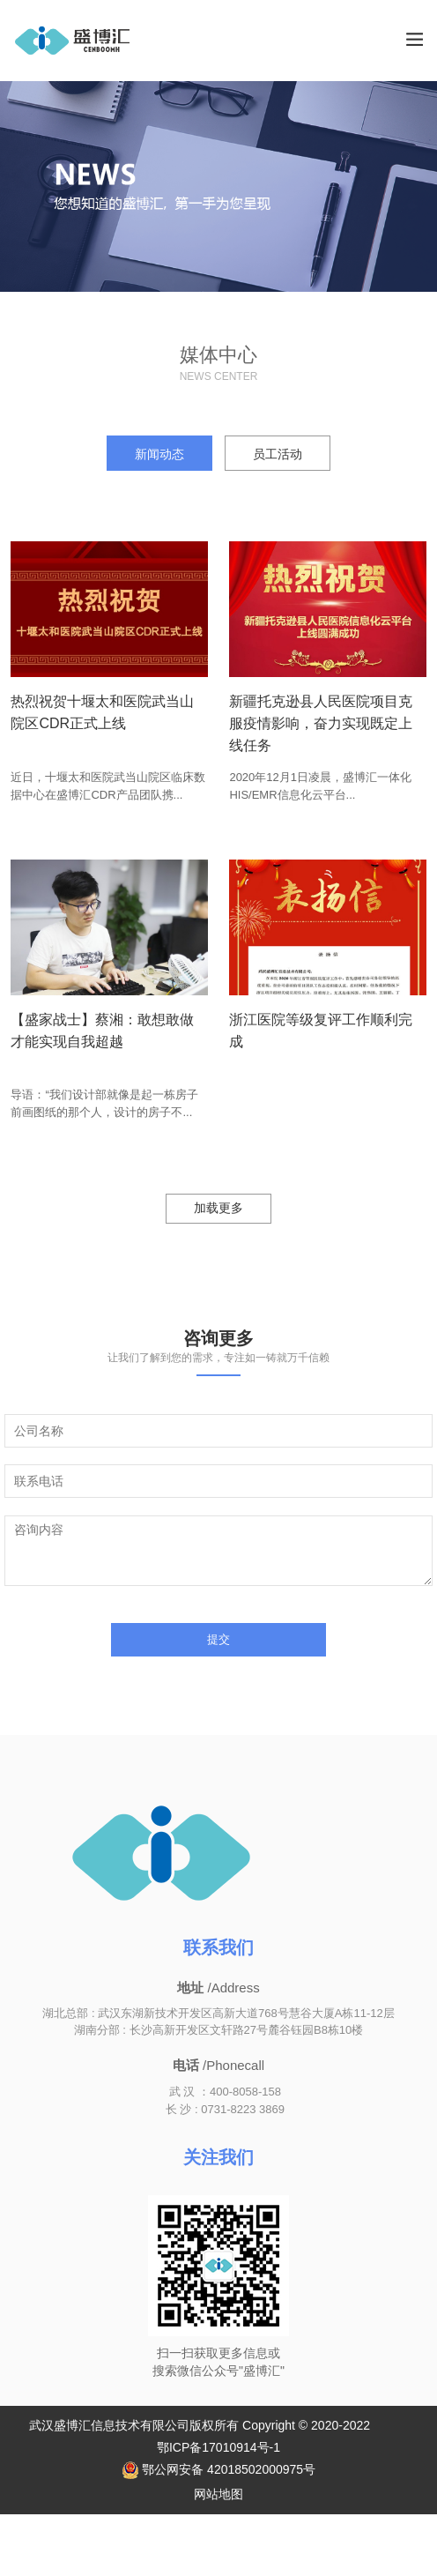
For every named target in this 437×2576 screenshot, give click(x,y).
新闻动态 (159, 454)
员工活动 (277, 454)
